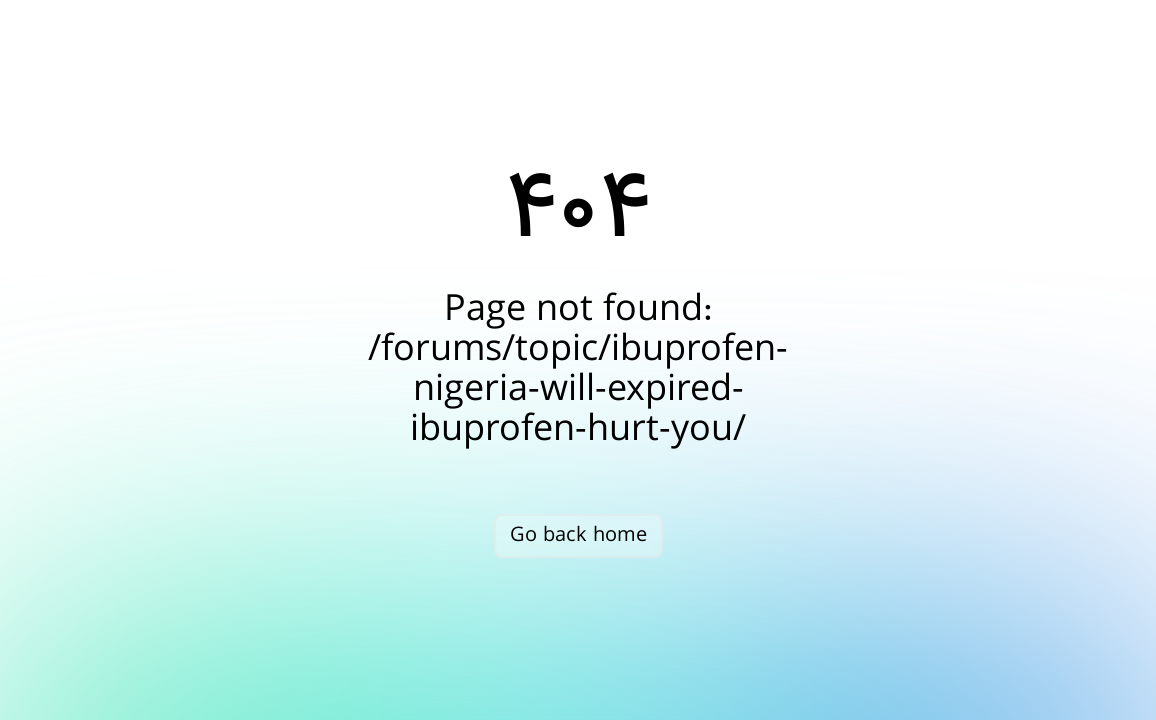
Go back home (578, 535)
